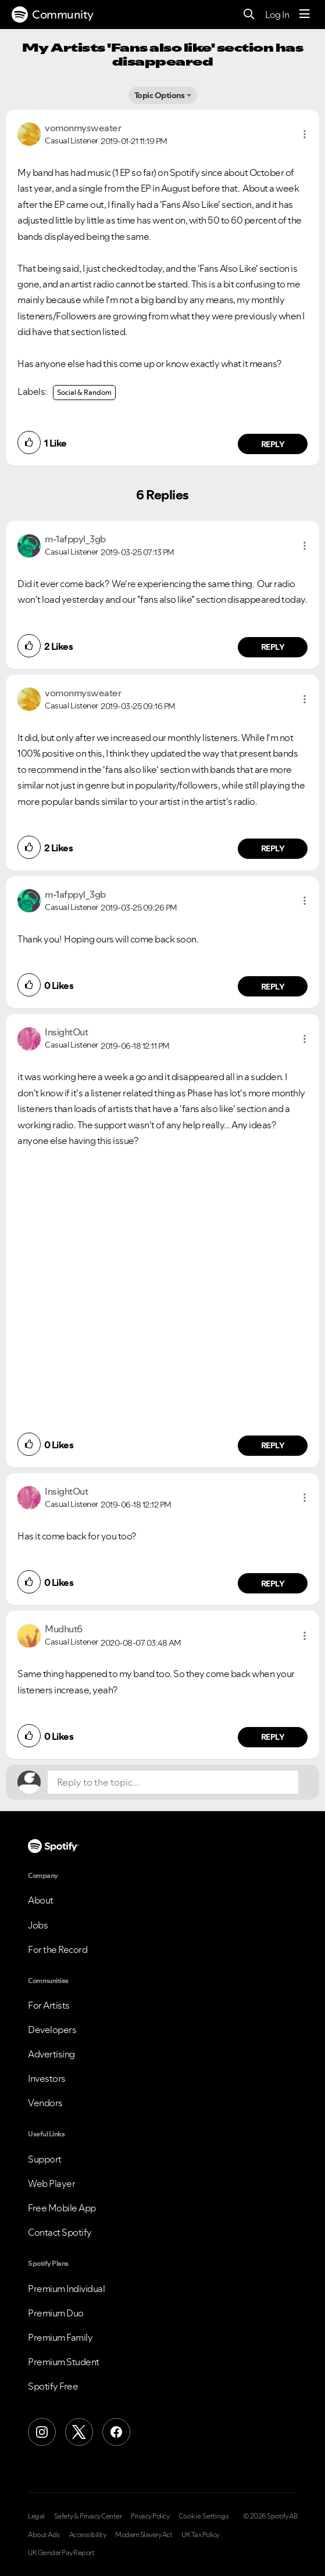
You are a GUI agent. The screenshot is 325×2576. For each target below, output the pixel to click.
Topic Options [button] (159, 95)
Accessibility (87, 2534)
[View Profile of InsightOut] (66, 1032)
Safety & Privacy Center (88, 2516)
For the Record (57, 1949)
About (40, 1900)
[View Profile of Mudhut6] (64, 1628)
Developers (52, 2029)
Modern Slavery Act (143, 2534)
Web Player (51, 2183)
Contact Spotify (60, 2232)
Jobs (38, 1925)
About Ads (44, 2534)
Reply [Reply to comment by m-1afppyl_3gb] (273, 647)
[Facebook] (116, 2432)
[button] (304, 134)
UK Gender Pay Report (61, 2552)
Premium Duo (56, 2313)
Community (53, 14)
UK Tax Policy (200, 2534)
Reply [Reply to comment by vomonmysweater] (273, 444)
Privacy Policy (150, 2516)
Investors (47, 2078)
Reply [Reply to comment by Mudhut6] (273, 1737)
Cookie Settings (203, 2516)
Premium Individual (66, 2288)
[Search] (249, 14)
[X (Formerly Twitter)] (79, 2432)
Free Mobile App (62, 2207)
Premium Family (60, 2337)
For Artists (49, 2005)
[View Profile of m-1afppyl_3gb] (75, 539)
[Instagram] (42, 2432)
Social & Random (84, 392)
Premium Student (63, 2361)
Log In (277, 14)
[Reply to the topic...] (173, 1782)
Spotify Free (53, 2386)
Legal (36, 2516)
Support (45, 2159)
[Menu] (304, 14)
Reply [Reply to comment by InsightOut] (273, 1445)
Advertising (51, 2054)
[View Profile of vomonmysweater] (83, 127)
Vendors (45, 2102)
